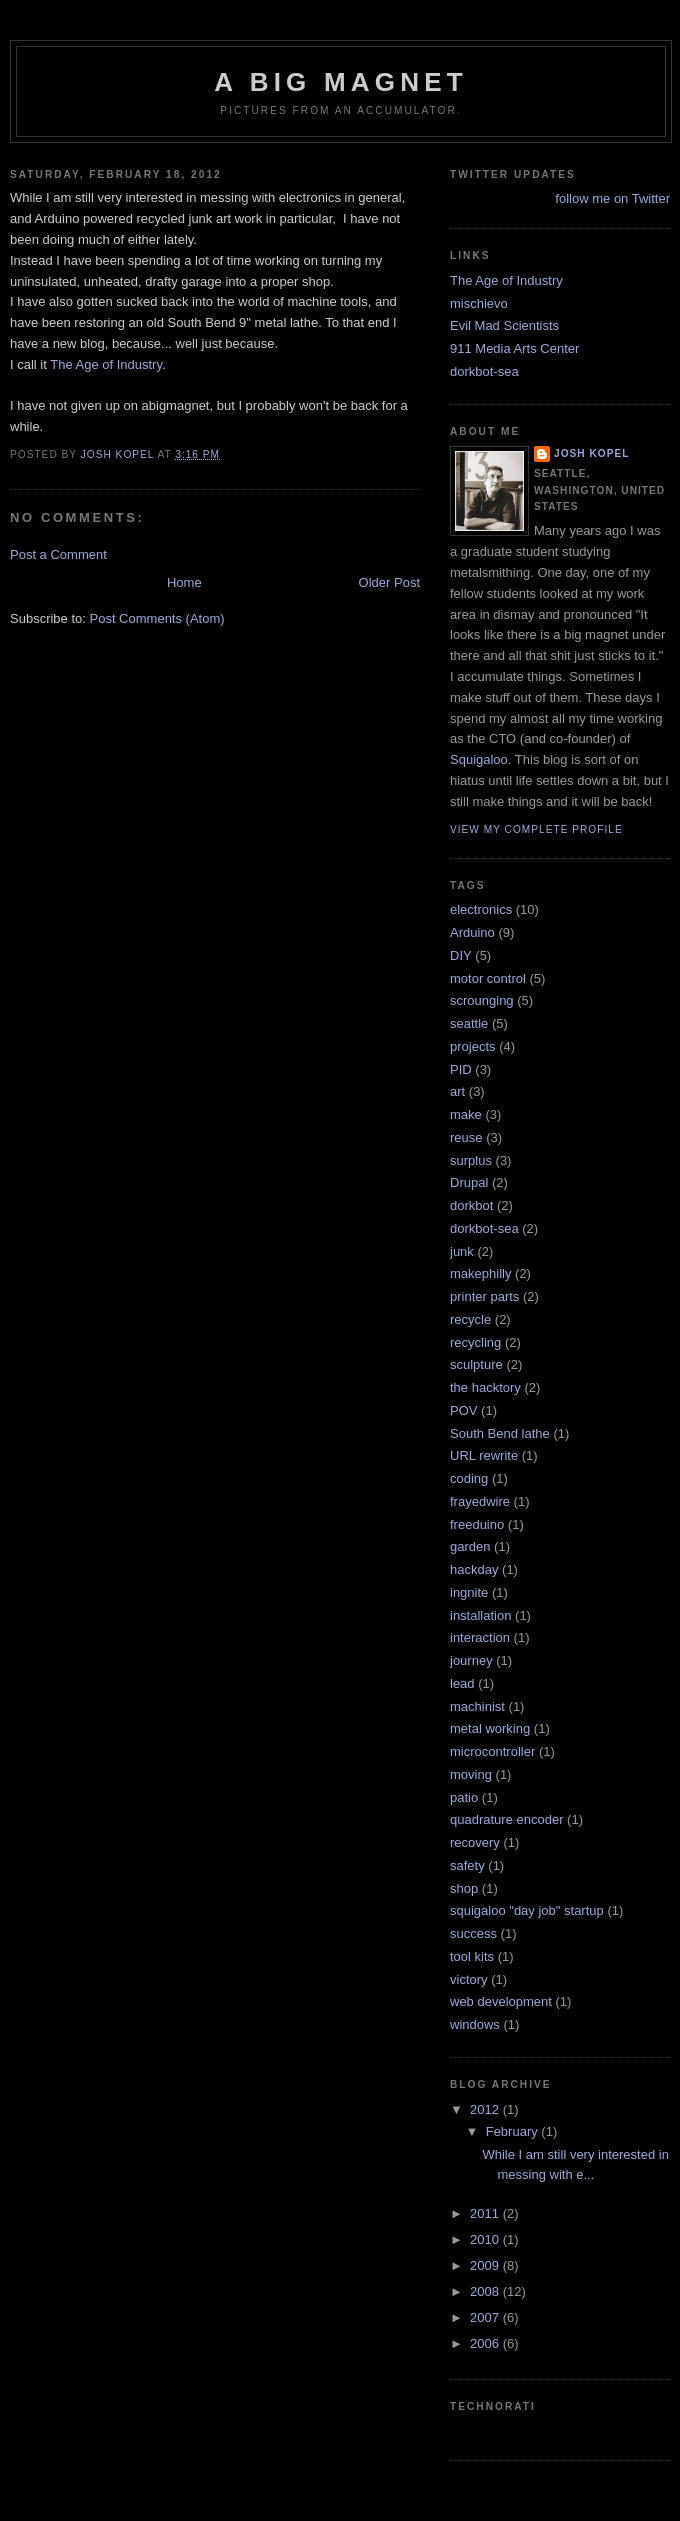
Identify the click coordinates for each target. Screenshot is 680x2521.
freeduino (477, 1524)
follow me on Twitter (612, 198)
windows (475, 2024)
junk (462, 1251)
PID (461, 1069)
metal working (490, 1728)
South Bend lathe (500, 1433)
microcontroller (492, 1751)
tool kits (472, 1956)
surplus (471, 1160)
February (514, 2131)
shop (464, 1888)
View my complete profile (536, 829)
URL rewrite (484, 1455)
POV (463, 1410)
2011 (486, 2213)
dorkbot (471, 1205)
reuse (466, 1137)
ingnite (469, 1592)
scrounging (482, 1000)
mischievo (479, 303)
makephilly (480, 1273)
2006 (486, 2343)
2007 (486, 2317)
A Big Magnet (341, 82)
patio (464, 1797)
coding (469, 1478)
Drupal (469, 1182)
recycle (470, 1319)
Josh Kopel (591, 453)
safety (467, 1865)
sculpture (476, 1364)
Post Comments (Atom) (157, 618)
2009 (486, 2265)
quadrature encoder (506, 1819)
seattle (469, 1023)
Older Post (389, 582)
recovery (475, 1842)
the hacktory (485, 1387)
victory (469, 1979)
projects (473, 1046)
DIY (461, 955)
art (457, 1091)
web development (501, 2001)
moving (471, 1774)
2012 (486, 2109)
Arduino (472, 932)
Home (184, 582)
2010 (486, 2239)
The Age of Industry (106, 364)
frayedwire (480, 1501)
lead (462, 1683)
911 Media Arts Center (514, 348)
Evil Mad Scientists (504, 325)
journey (471, 1660)
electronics (481, 909)
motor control (488, 978)
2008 (486, 2291)
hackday (474, 1569)
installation (480, 1615)
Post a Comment (58, 554)
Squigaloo (479, 759)
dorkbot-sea (484, 371)
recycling (475, 1342)
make (466, 1114)
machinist (477, 1706)
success (473, 1933)
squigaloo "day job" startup (527, 1910)
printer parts (484, 1296)
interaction (480, 1637)
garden (470, 1546)
